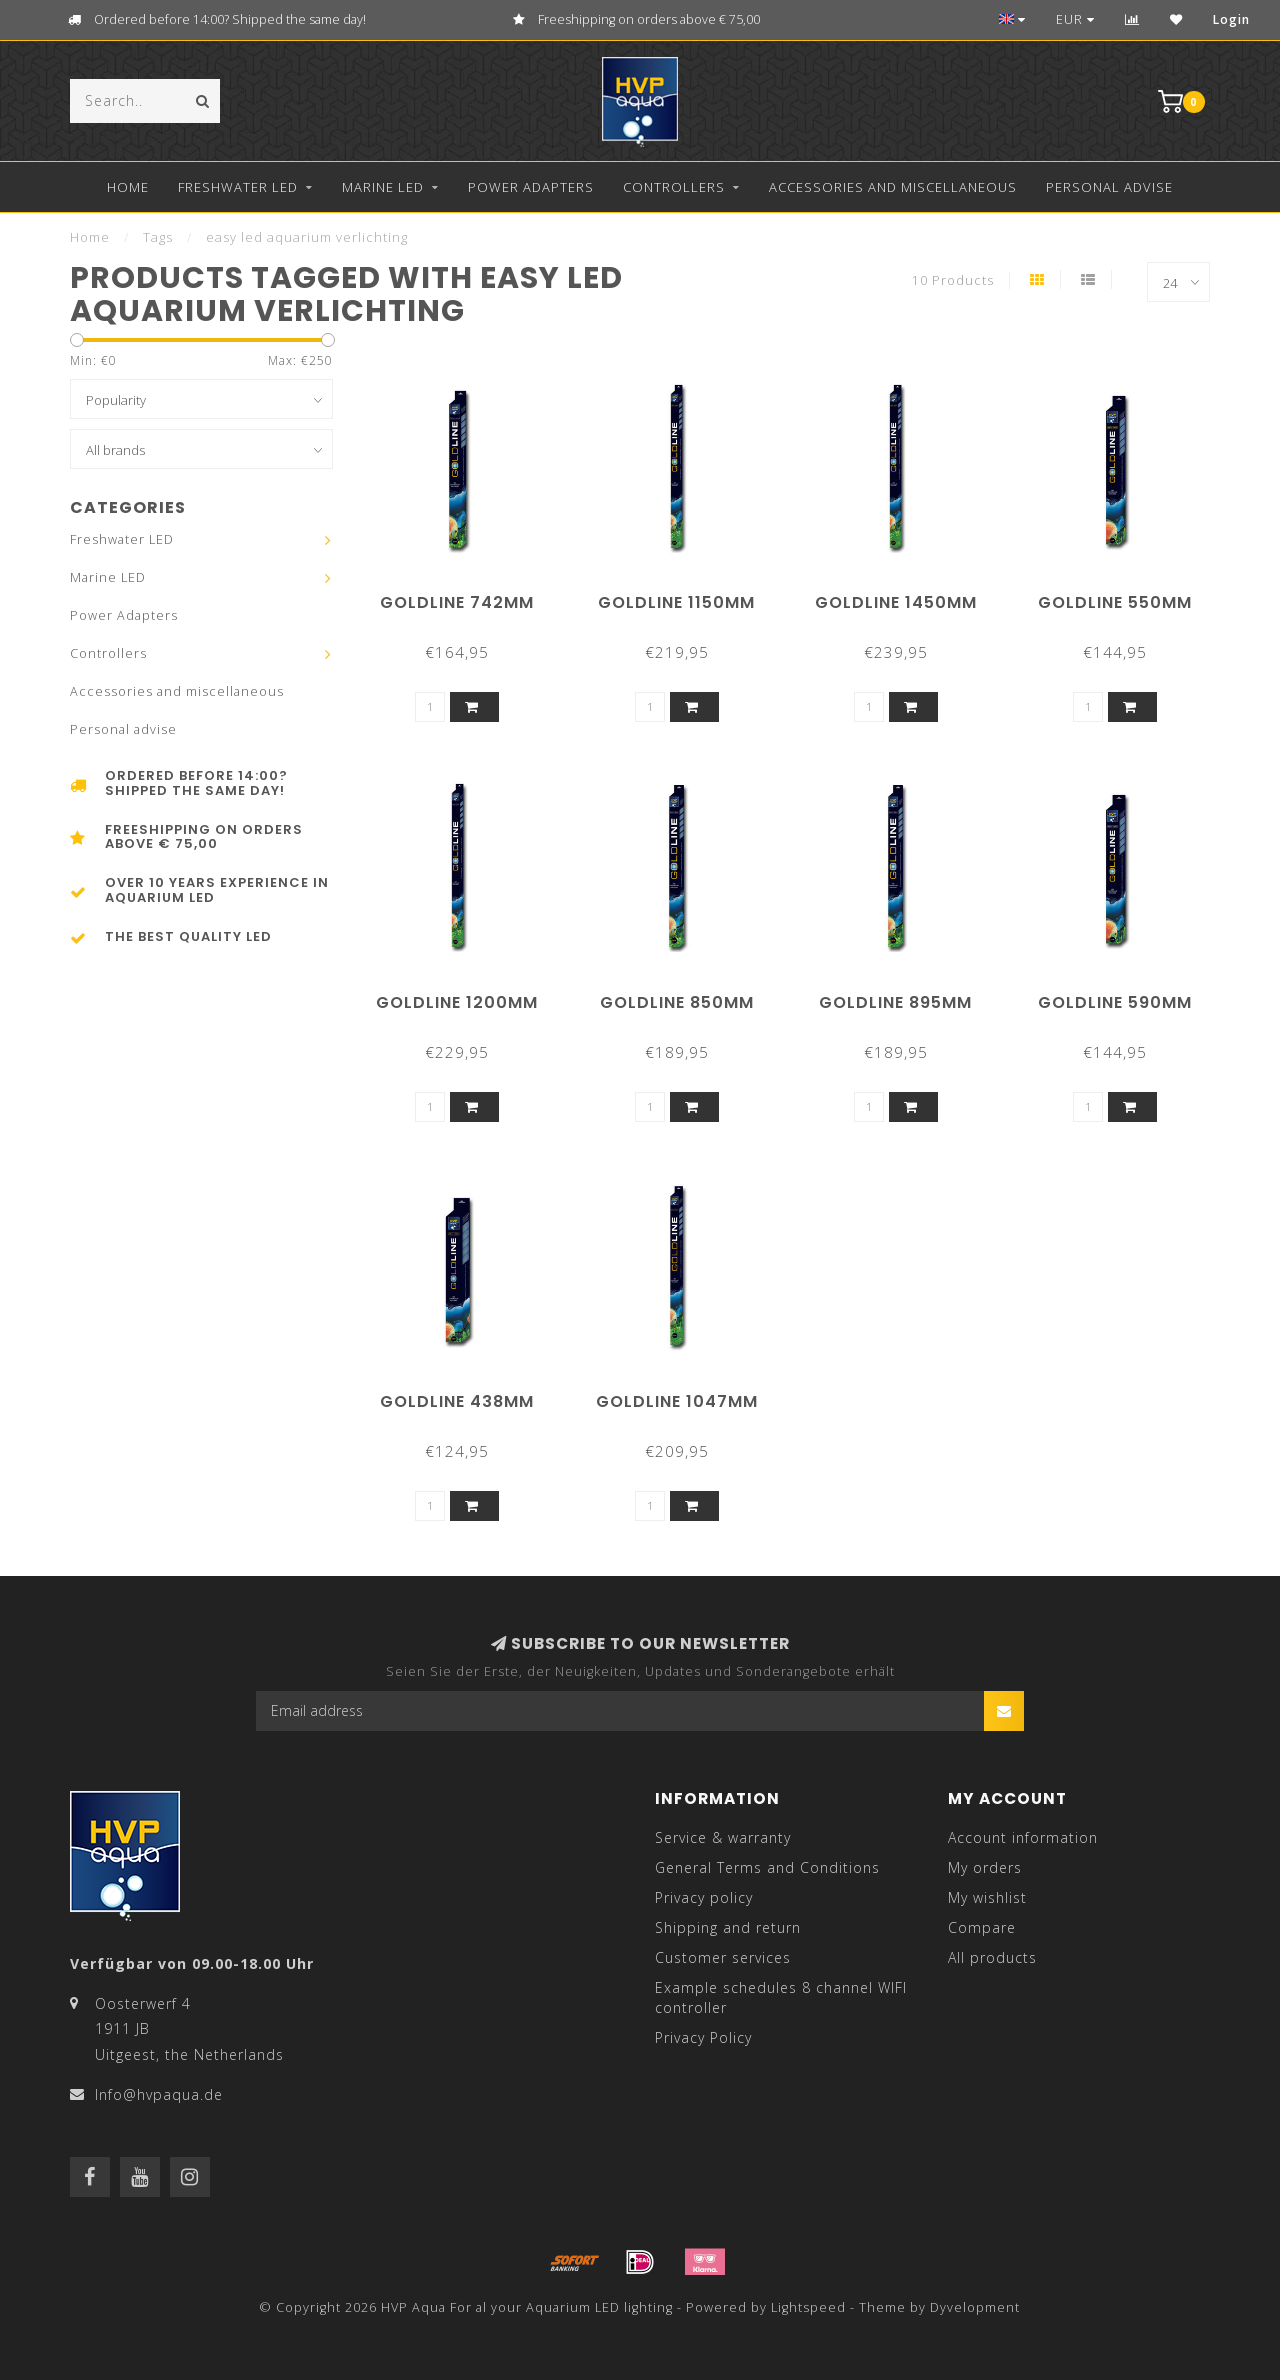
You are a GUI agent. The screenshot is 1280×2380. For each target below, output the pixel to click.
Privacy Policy (703, 2037)
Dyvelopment (975, 2307)
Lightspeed (808, 2307)
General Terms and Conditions (767, 1867)
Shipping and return (728, 1927)
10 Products (953, 280)
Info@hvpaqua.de (159, 2094)
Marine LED (383, 187)
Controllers (674, 187)
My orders (985, 1867)
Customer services (723, 1957)
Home (128, 187)
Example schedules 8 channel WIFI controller (781, 1997)
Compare (982, 1927)
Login (1231, 19)
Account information (1023, 1837)
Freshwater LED (238, 187)
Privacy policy (704, 1897)
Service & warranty (723, 1837)
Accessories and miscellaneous (893, 187)
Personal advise (1109, 187)
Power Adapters (531, 187)
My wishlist (987, 1897)
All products (992, 1957)
